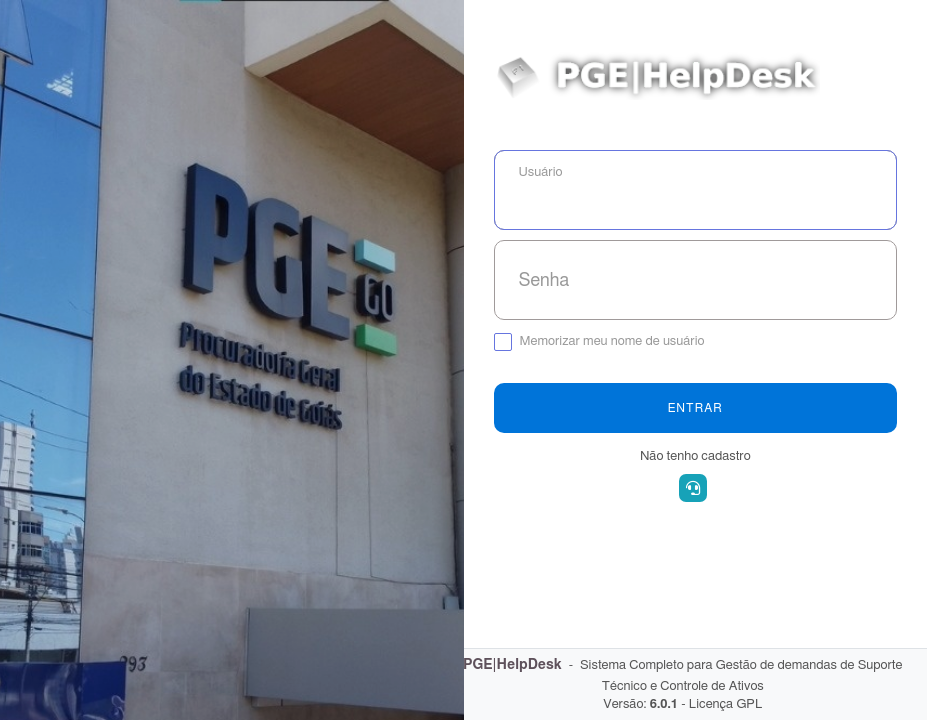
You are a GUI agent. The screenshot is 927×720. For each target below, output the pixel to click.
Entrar (695, 408)
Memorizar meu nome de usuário (612, 341)
